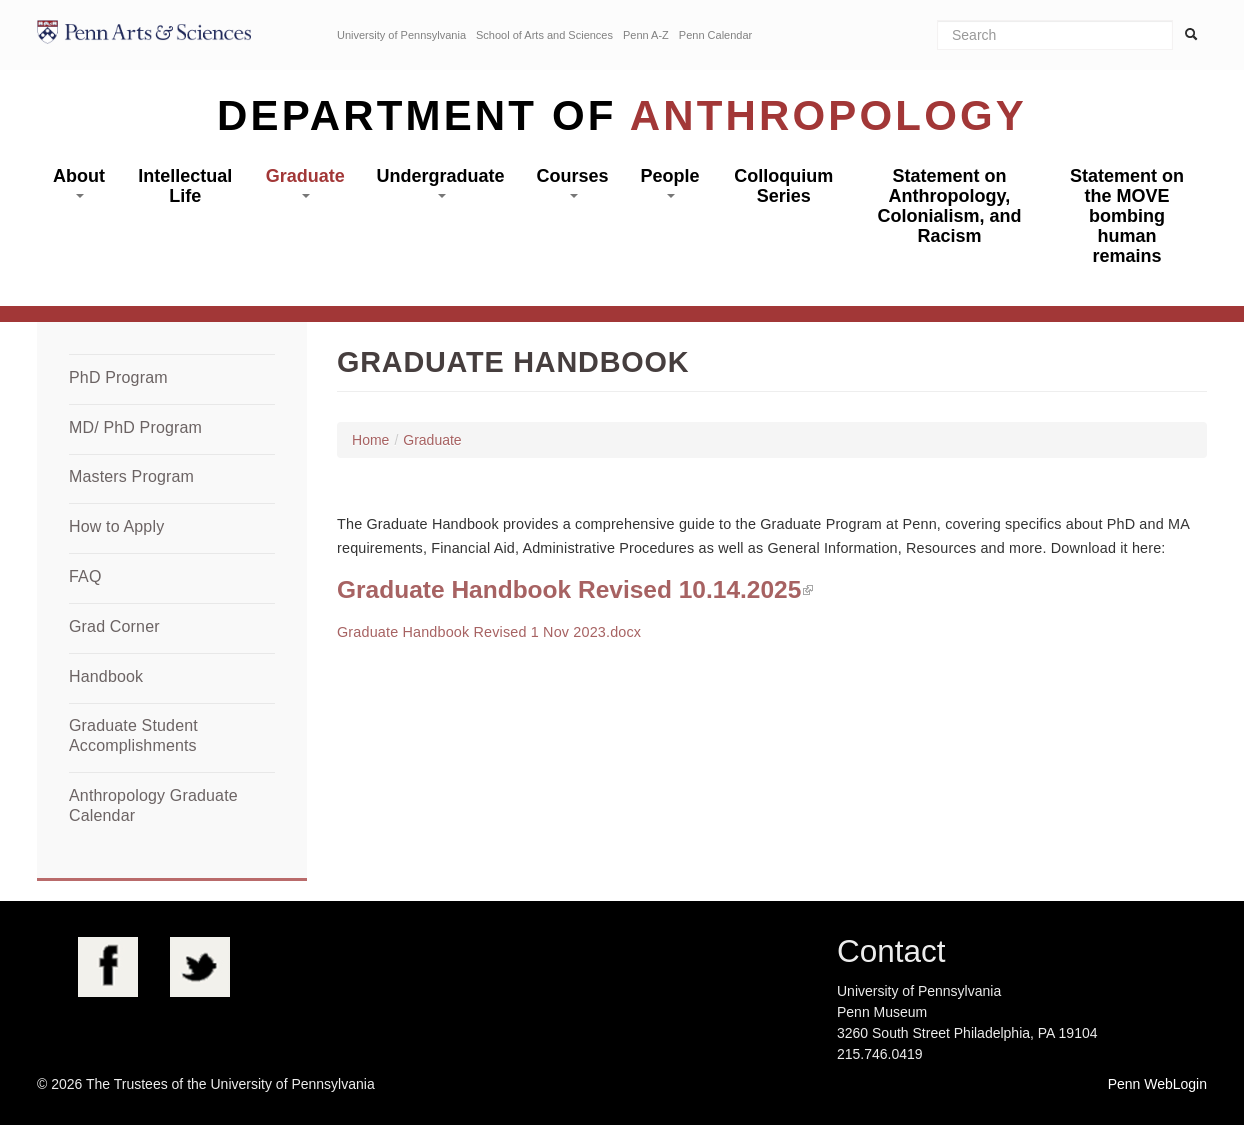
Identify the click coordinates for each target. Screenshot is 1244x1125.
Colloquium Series (783, 186)
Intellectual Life (185, 186)
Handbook (106, 676)
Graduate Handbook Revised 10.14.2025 (569, 589)
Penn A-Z (646, 35)
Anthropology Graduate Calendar (153, 805)
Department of (622, 115)
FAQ (85, 576)
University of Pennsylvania (401, 35)
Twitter (200, 967)
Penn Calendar (715, 35)
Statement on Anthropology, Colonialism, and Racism (949, 206)
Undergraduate (441, 182)
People (669, 182)
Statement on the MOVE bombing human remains (1127, 216)
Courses (573, 182)
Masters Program (131, 476)
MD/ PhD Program (135, 427)
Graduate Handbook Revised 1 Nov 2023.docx (489, 632)
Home (370, 440)
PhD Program (118, 377)
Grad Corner (114, 626)
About (79, 182)
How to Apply (116, 526)
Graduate (305, 182)
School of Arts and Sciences (544, 35)
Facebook (108, 967)
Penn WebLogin (1157, 1084)
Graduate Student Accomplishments (133, 735)
